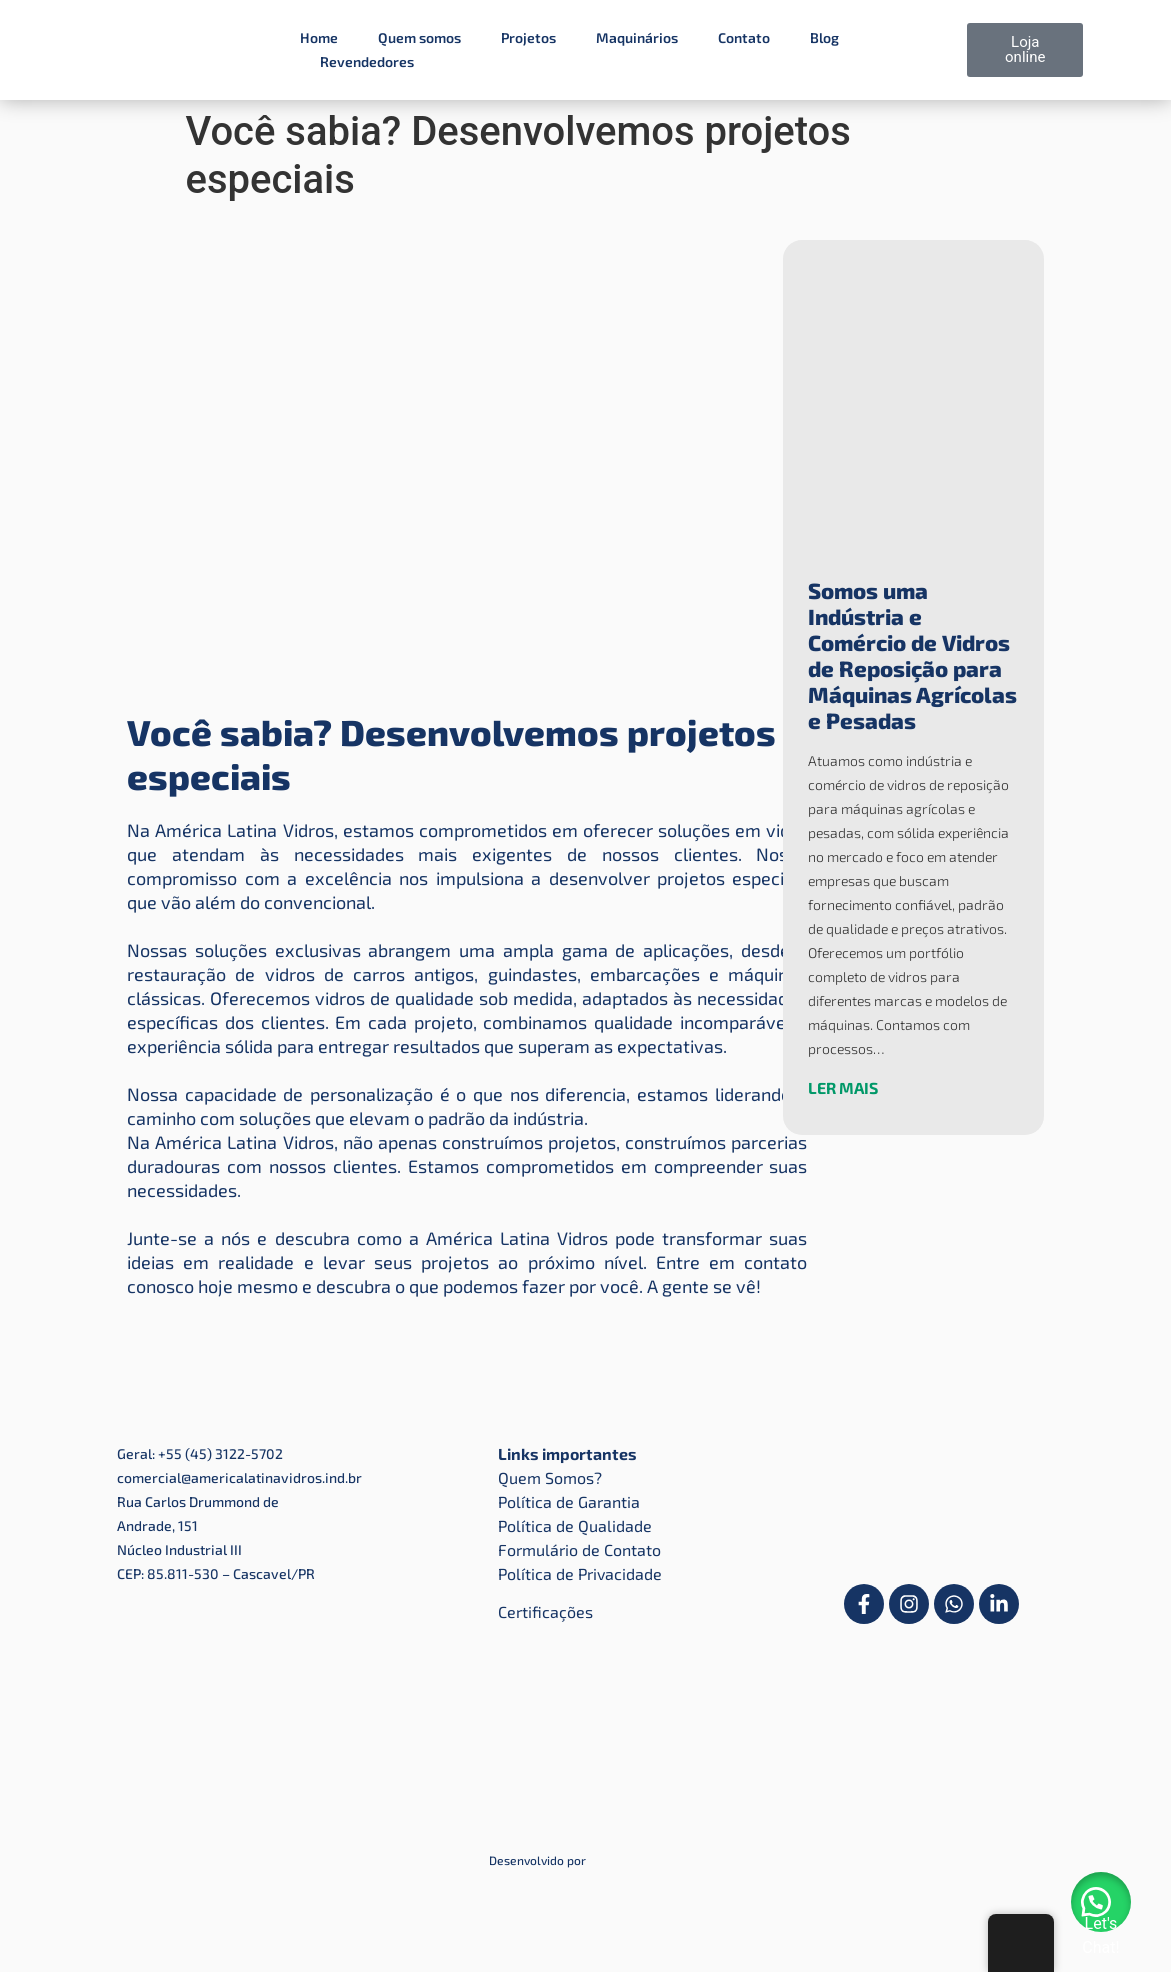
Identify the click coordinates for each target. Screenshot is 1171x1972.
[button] (1101, 1902)
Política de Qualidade (575, 1525)
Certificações (545, 1611)
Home (319, 37)
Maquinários (637, 37)
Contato (744, 37)
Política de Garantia (569, 1501)
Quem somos (419, 37)
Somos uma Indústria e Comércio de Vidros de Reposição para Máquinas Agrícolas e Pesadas (912, 655)
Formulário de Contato (579, 1549)
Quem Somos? (550, 1477)
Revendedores (367, 61)
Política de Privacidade (580, 1573)
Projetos (528, 37)
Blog (824, 37)
